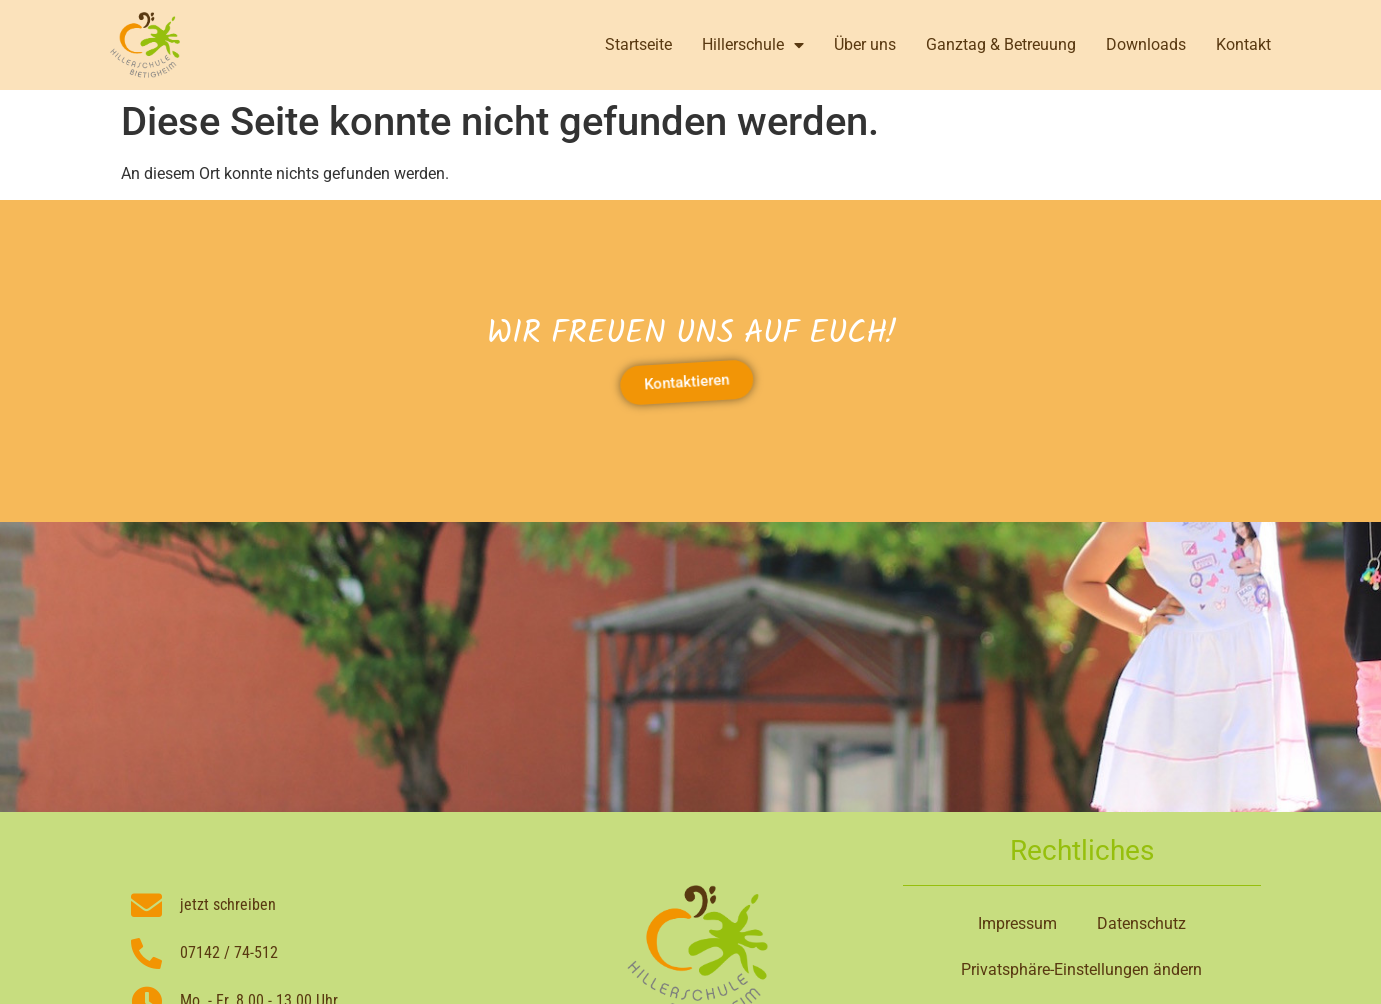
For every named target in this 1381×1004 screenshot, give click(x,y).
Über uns (865, 44)
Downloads (1146, 44)
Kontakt (1243, 44)
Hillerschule (753, 45)
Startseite (638, 44)
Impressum (1017, 923)
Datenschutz (1141, 923)
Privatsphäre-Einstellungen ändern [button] (1081, 969)
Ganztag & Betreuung (1001, 44)
